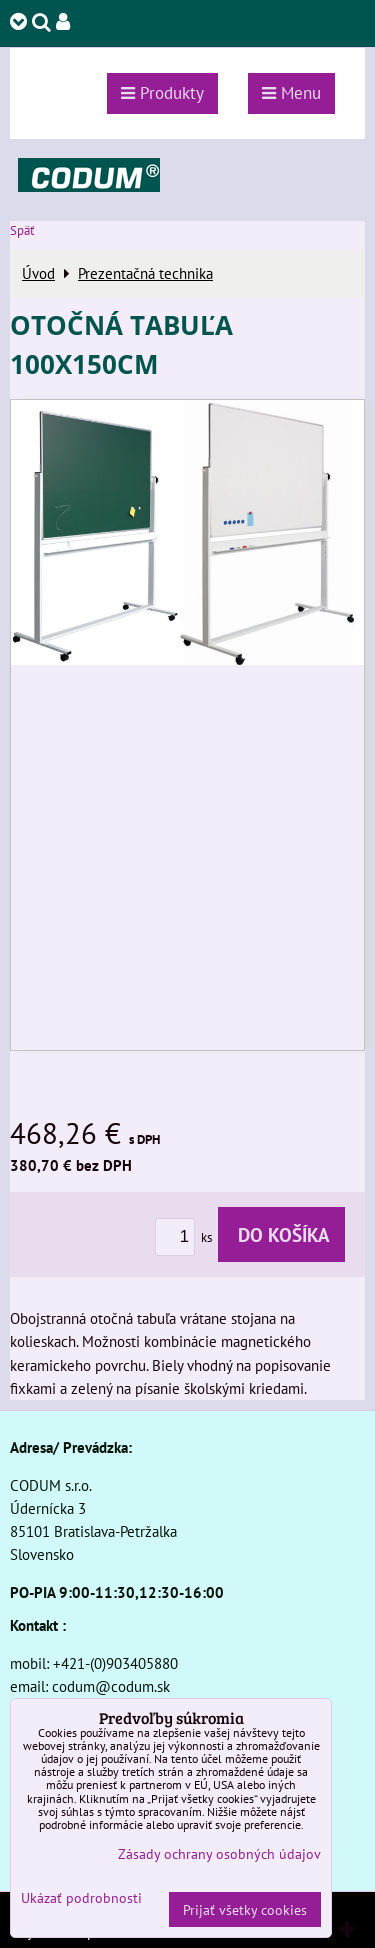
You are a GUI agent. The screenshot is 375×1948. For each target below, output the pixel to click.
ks (186, 1237)
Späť (22, 230)
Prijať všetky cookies (245, 1909)
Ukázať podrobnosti (81, 1898)
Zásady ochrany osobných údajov (219, 1853)
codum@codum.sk (111, 1686)
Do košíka (281, 1234)
